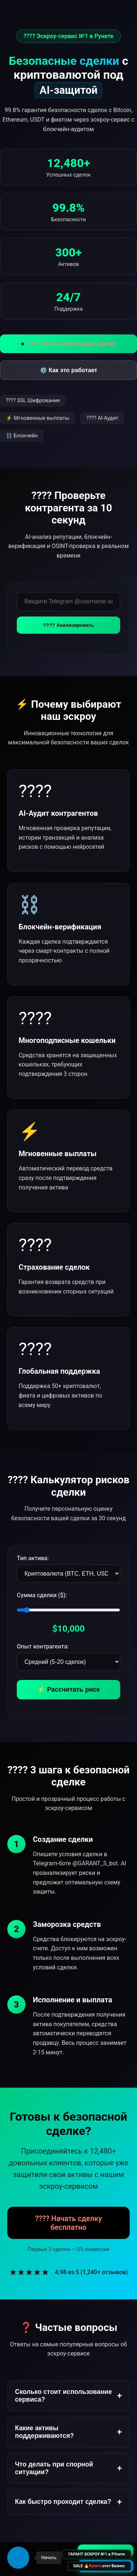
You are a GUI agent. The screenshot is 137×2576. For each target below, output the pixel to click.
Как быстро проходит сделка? (68, 2502)
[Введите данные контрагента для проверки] (68, 601)
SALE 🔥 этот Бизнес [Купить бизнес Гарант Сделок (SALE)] (99, 2566)
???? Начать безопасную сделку (68, 343)
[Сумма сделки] (68, 1610)
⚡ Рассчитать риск (68, 1689)
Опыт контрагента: (43, 1646)
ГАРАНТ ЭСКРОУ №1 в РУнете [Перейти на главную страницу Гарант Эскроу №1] (96, 2554)
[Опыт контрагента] (68, 1662)
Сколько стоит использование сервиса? (68, 2395)
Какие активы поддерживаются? (68, 2431)
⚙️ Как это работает (68, 370)
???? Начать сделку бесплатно (68, 2223)
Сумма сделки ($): (42, 1595)
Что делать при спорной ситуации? (68, 2468)
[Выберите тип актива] (68, 1574)
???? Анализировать (68, 625)
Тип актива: (33, 1558)
